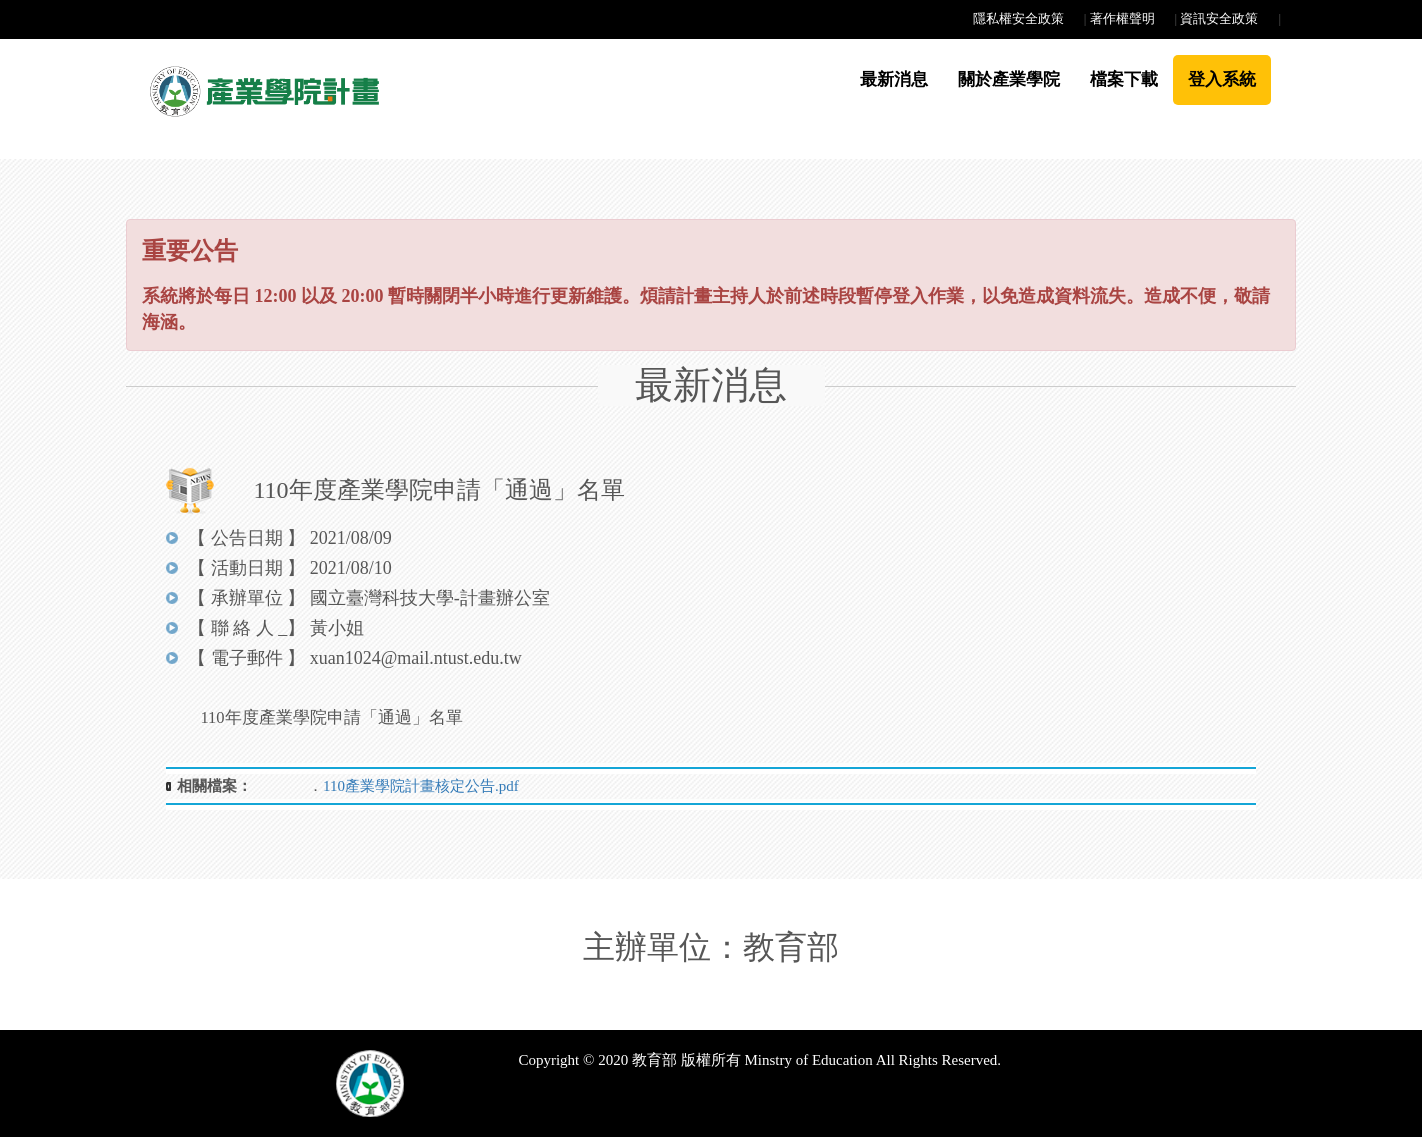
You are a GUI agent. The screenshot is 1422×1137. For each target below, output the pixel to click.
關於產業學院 (1009, 79)
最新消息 (894, 79)
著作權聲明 (1122, 18)
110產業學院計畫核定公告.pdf (421, 786)
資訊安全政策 (1219, 18)
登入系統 (1222, 79)
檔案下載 (1124, 79)
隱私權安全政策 (1018, 18)
